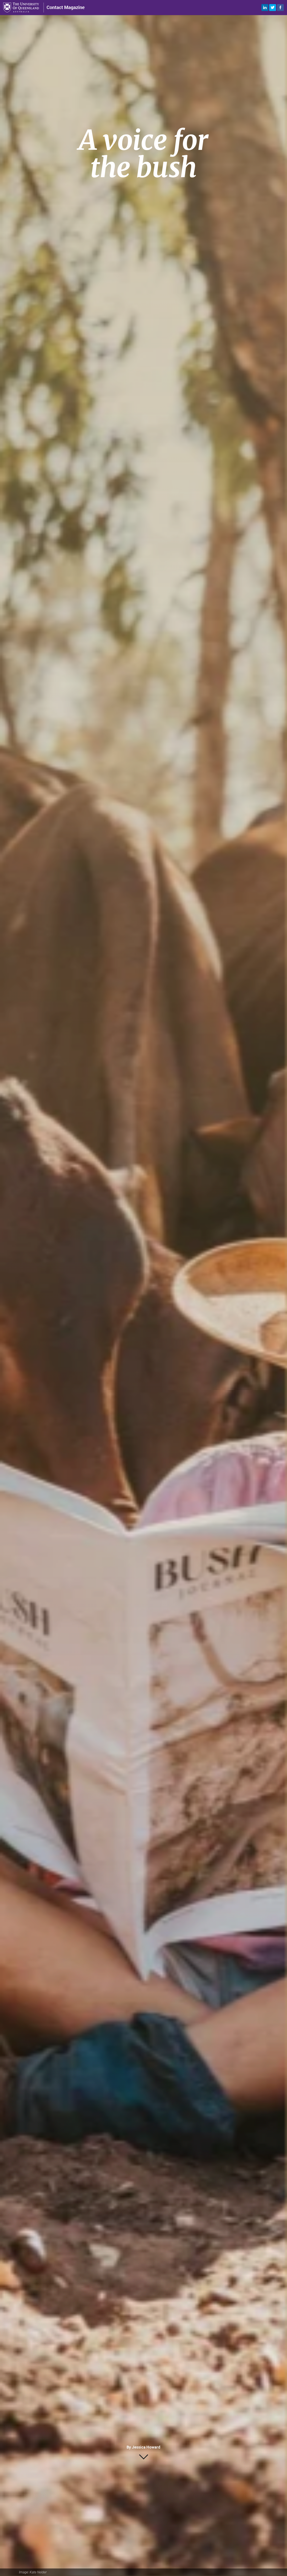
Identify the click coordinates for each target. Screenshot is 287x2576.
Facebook (280, 7)
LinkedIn (264, 7)
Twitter (272, 7)
